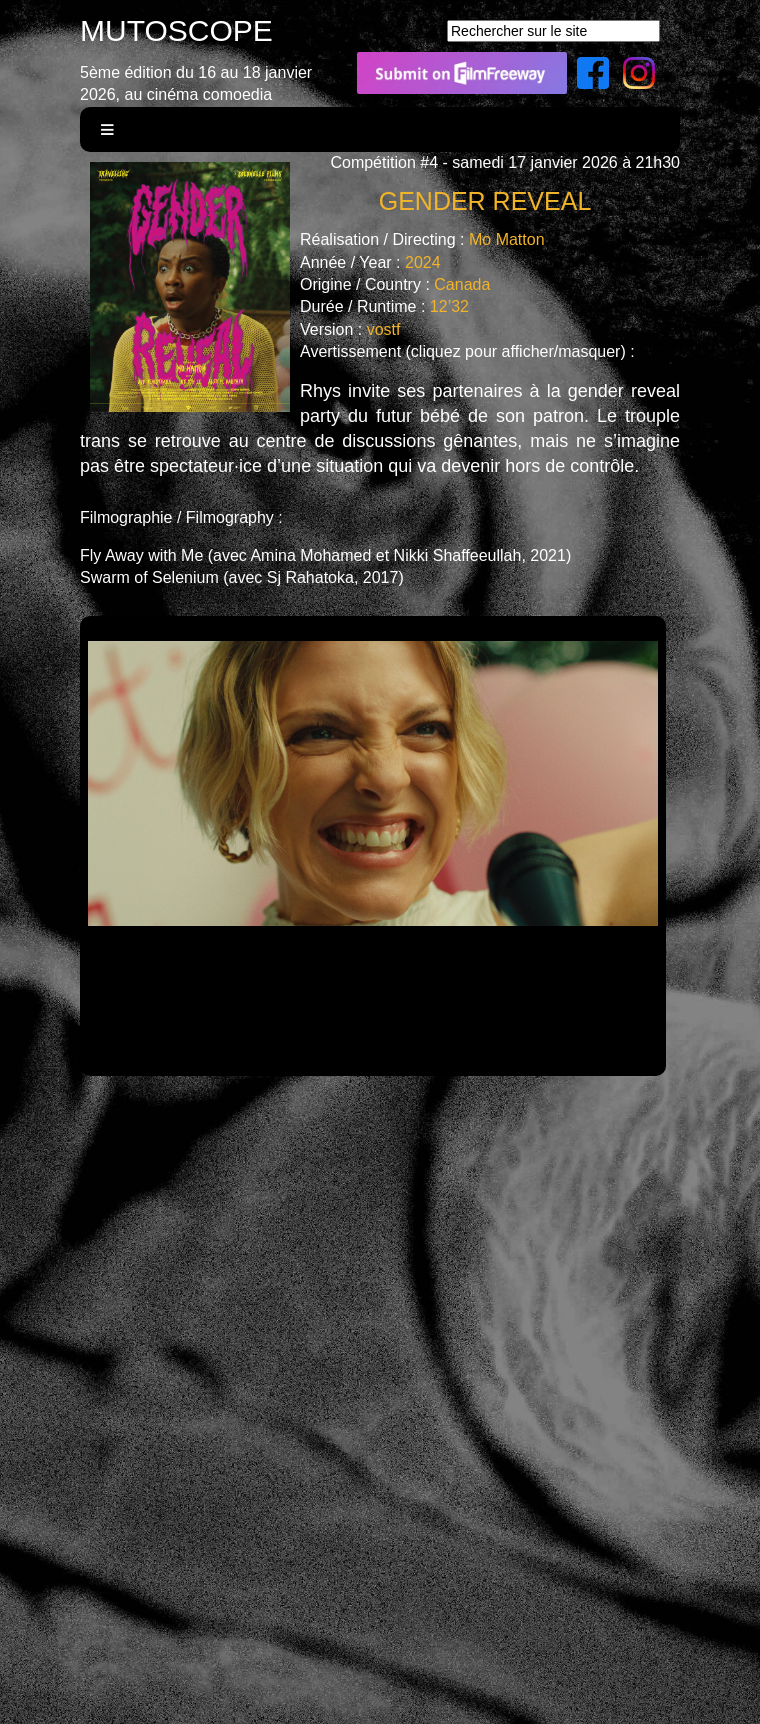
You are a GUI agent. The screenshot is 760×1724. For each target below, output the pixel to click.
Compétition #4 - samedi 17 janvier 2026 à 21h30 (505, 162)
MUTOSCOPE (176, 30)
